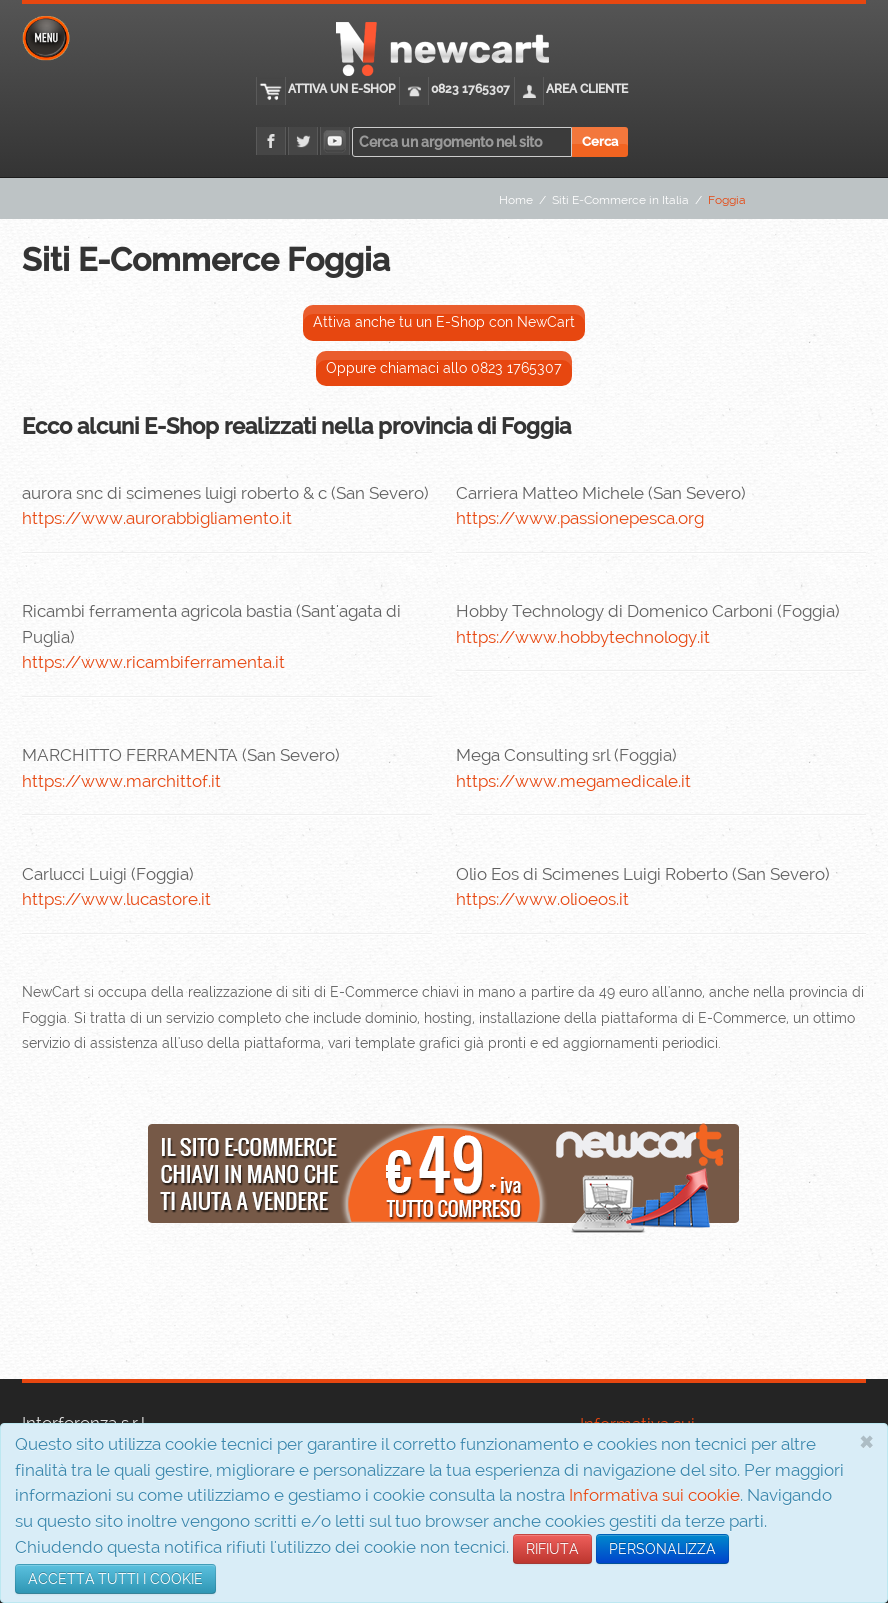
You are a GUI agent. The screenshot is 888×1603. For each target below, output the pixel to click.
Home (516, 200)
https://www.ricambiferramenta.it (153, 662)
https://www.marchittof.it (121, 781)
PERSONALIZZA (662, 1549)
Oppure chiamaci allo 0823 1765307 (444, 368)
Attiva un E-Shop (341, 89)
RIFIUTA (552, 1549)
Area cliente (587, 89)
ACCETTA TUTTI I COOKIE (115, 1579)
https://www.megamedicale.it (573, 781)
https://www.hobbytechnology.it (583, 637)
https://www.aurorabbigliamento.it (157, 518)
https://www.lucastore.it (116, 899)
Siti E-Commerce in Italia (620, 200)
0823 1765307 (470, 89)
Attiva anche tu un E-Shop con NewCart (444, 322)
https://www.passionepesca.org (580, 518)
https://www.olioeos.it (542, 899)
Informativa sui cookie (654, 1495)
